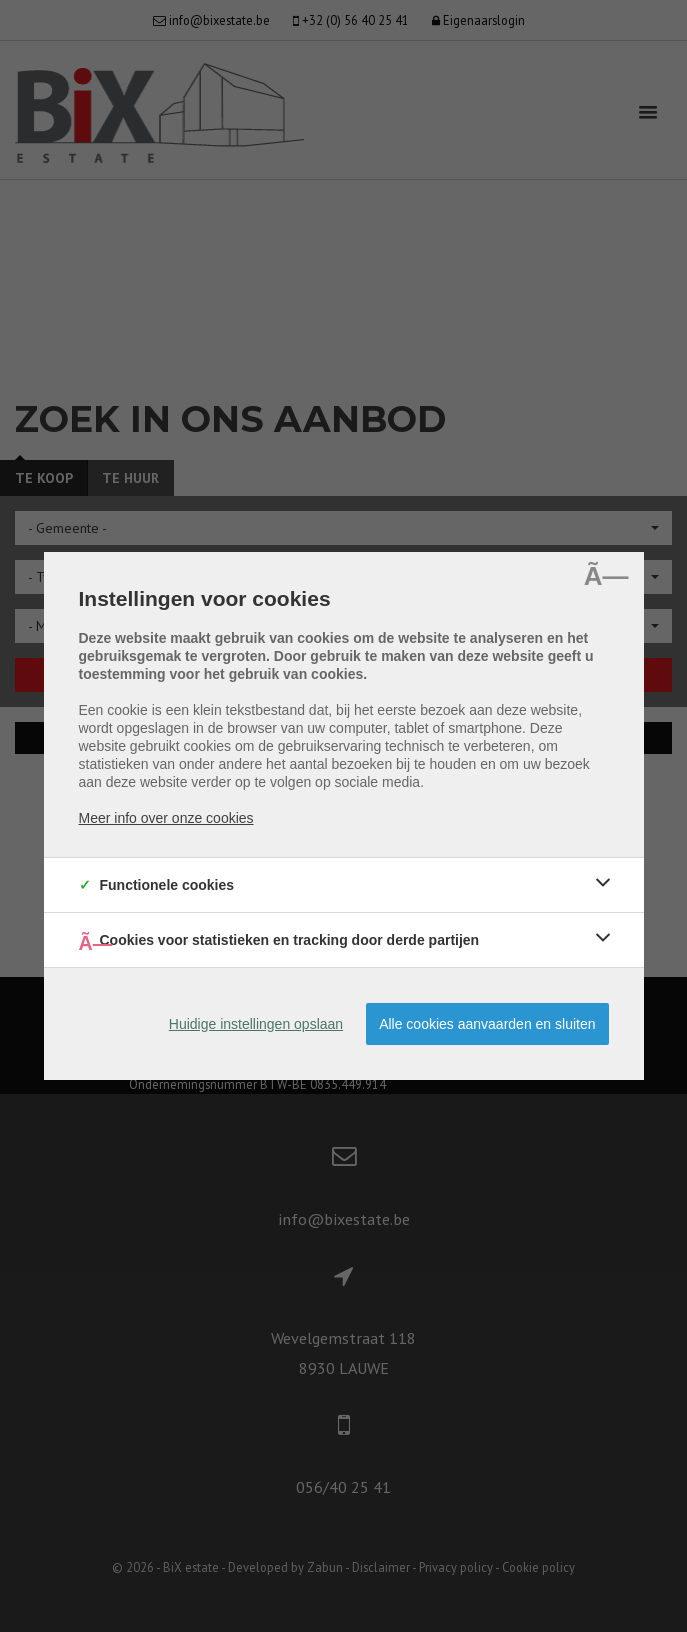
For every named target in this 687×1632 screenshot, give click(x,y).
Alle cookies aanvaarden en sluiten (487, 1024)
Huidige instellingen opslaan (256, 1024)
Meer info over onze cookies (166, 818)
